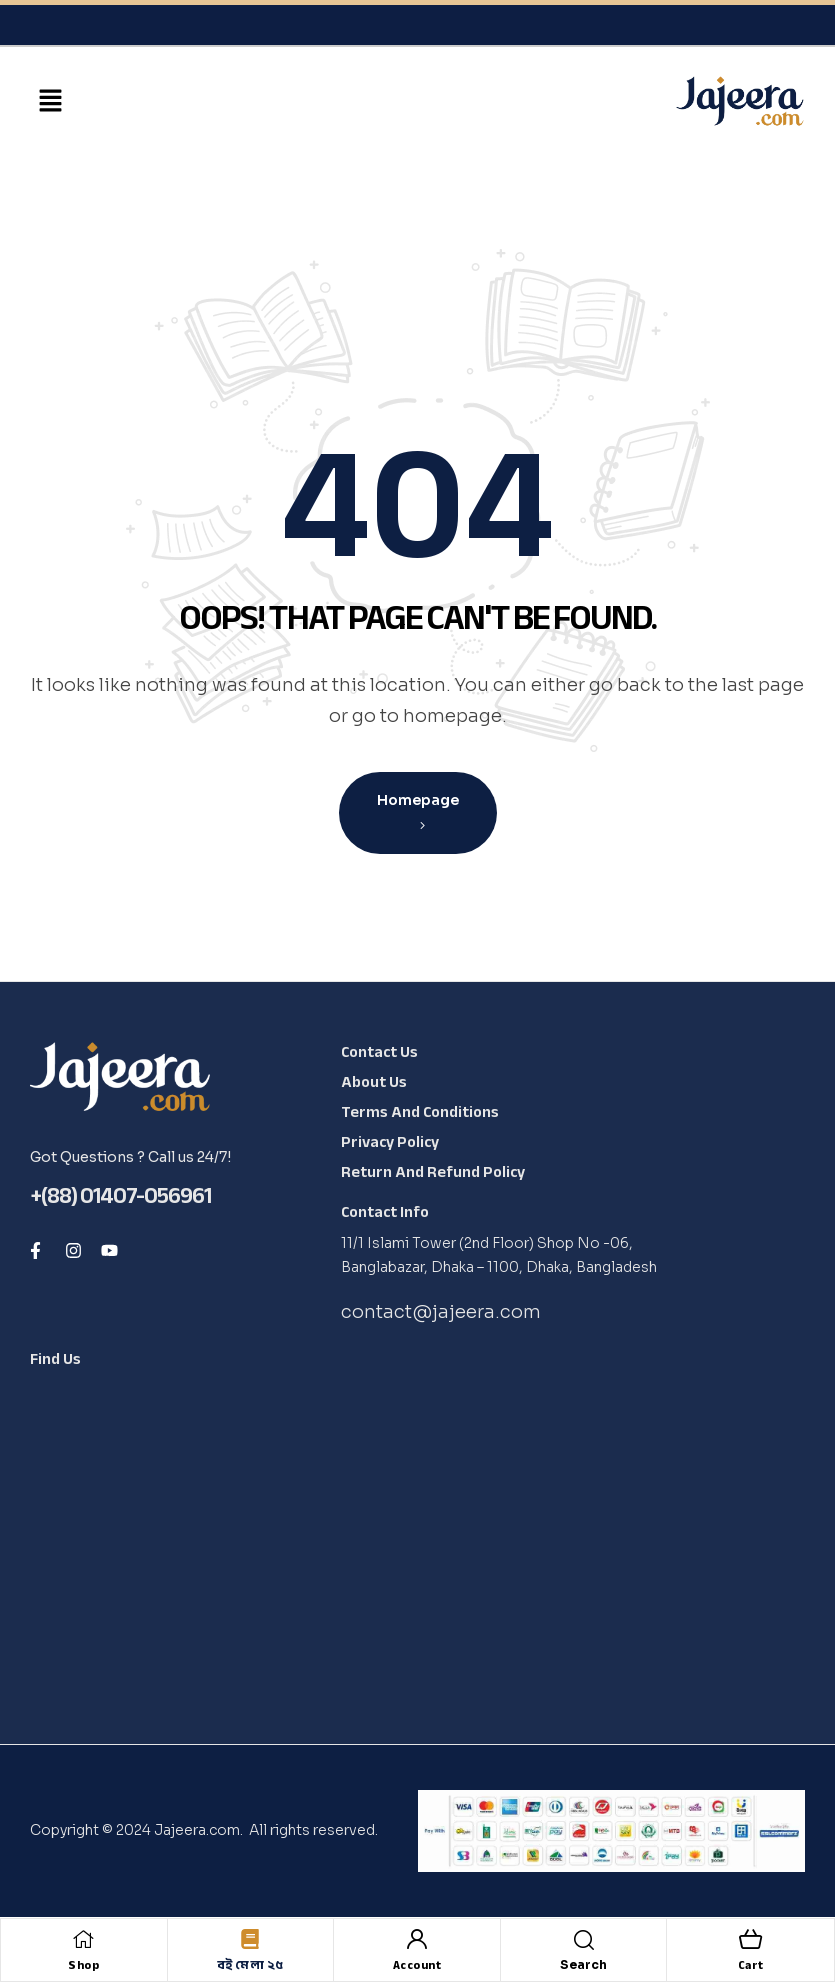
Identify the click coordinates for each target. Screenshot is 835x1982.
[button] (50, 102)
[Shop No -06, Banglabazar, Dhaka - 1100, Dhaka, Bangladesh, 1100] (171, 1534)
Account (417, 1965)
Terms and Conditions (420, 1112)
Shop (83, 1965)
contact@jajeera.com (441, 1312)
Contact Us (379, 1052)
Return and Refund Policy (433, 1172)
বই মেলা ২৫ (250, 1965)
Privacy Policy (390, 1142)
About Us (374, 1082)
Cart (751, 1965)
